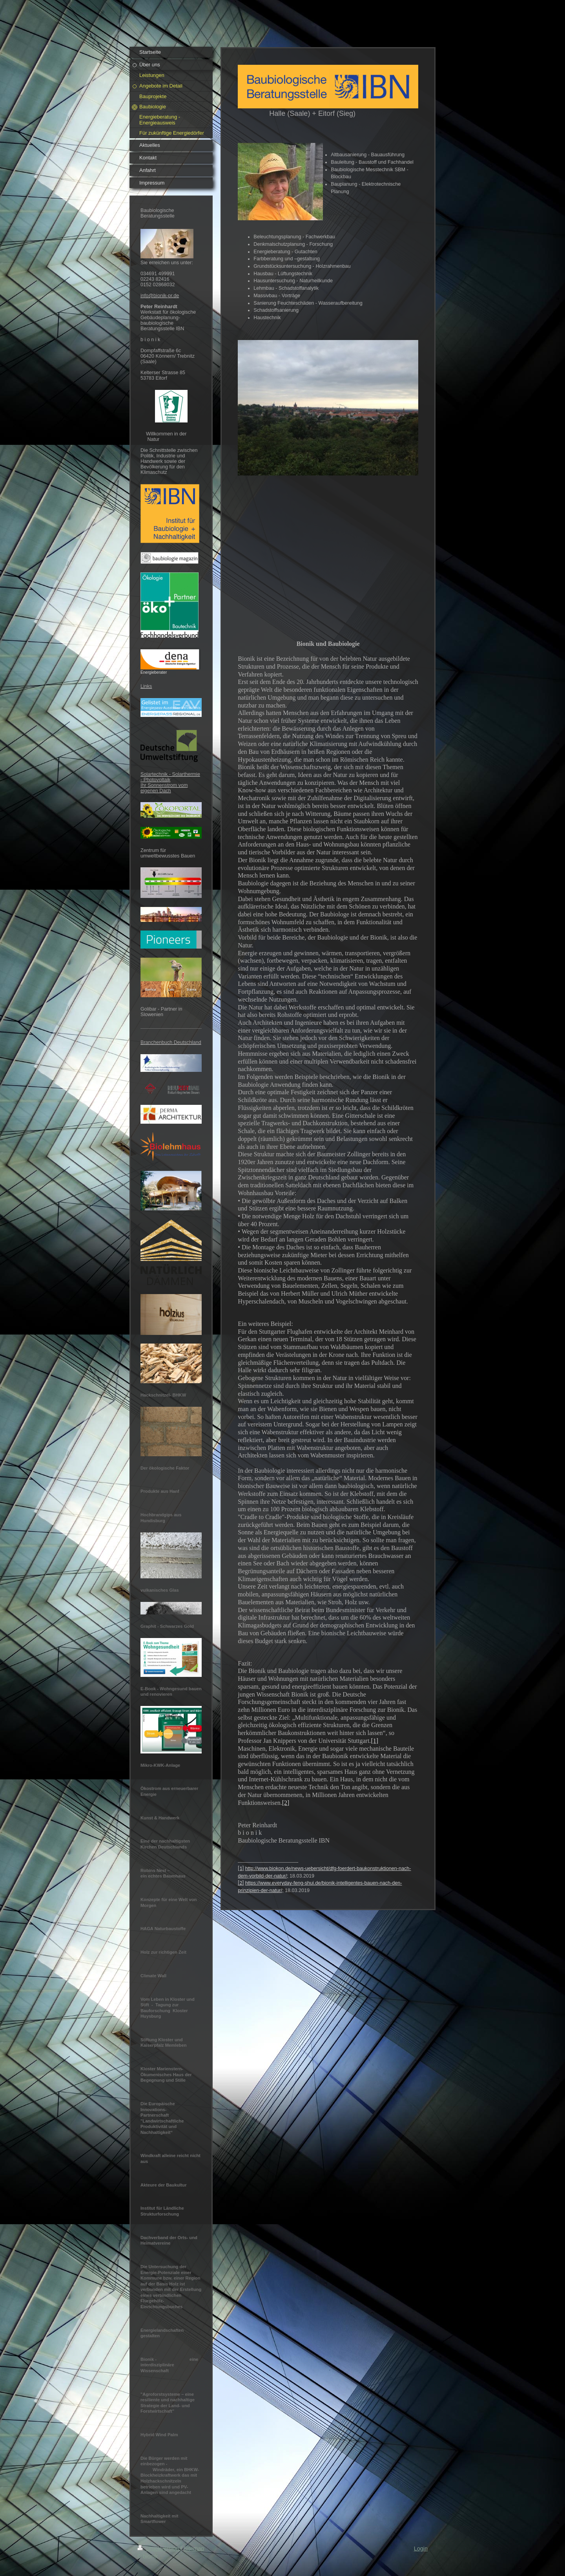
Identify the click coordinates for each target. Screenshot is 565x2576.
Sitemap (194, 2548)
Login (421, 2548)
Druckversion (158, 2548)
